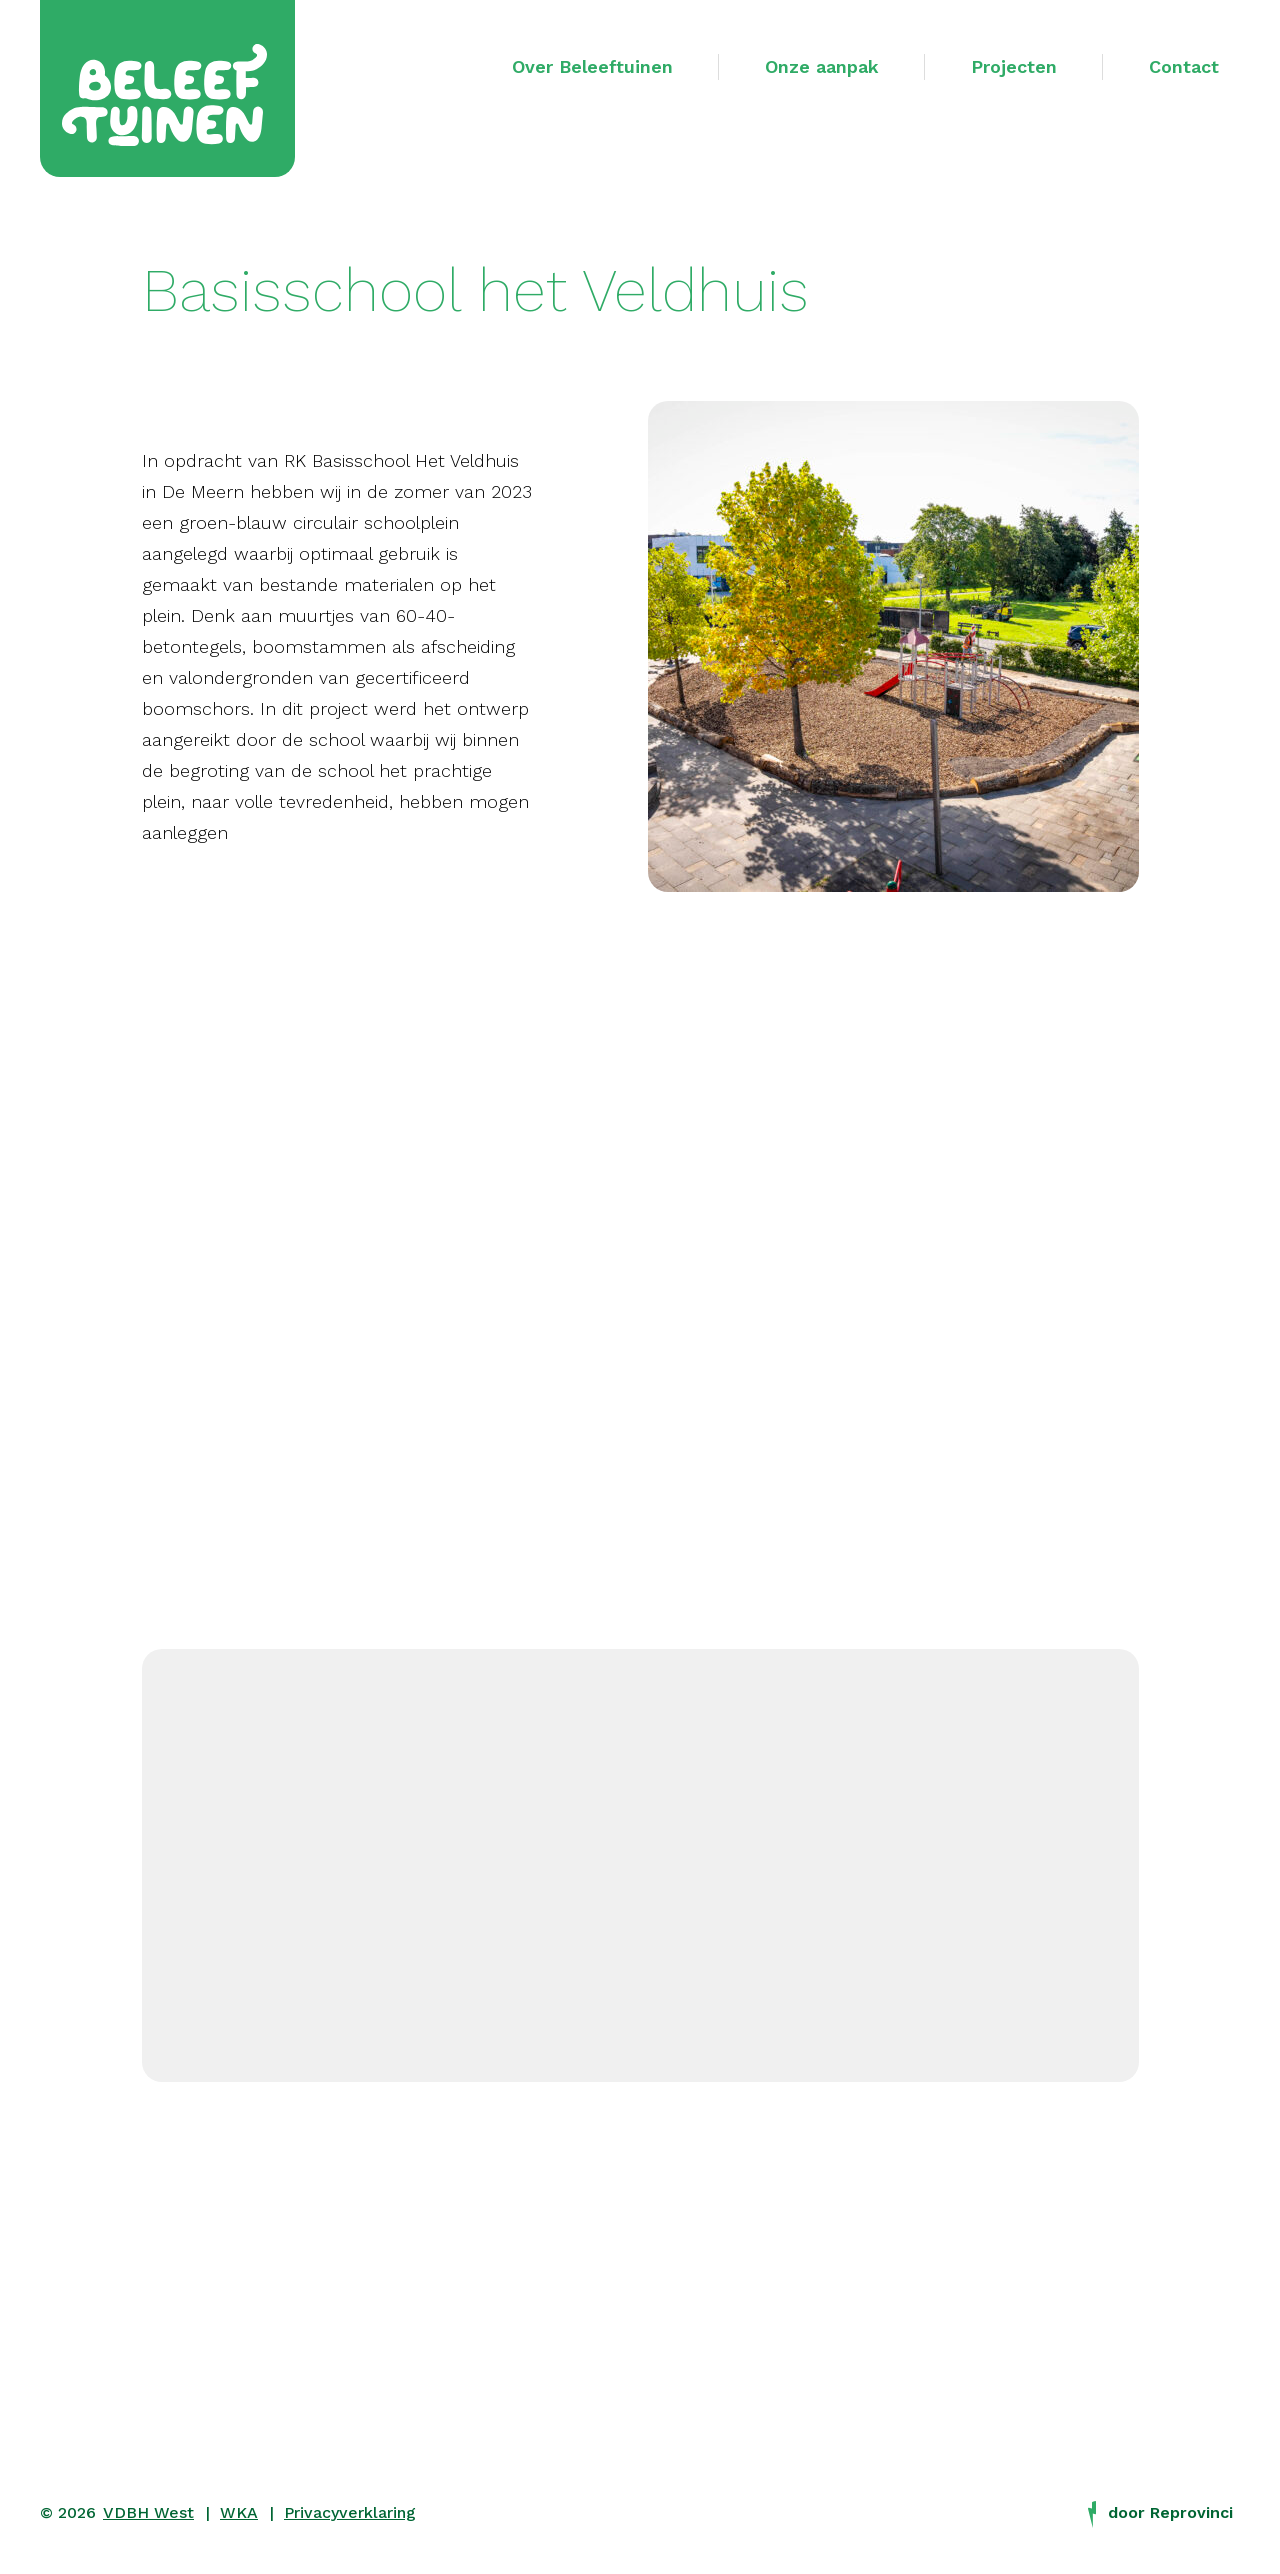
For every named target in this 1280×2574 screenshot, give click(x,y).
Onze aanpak (822, 66)
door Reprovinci (1160, 2513)
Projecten (1014, 66)
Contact (1184, 66)
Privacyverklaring (350, 2512)
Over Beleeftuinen (592, 66)
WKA (239, 2512)
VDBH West (148, 2512)
